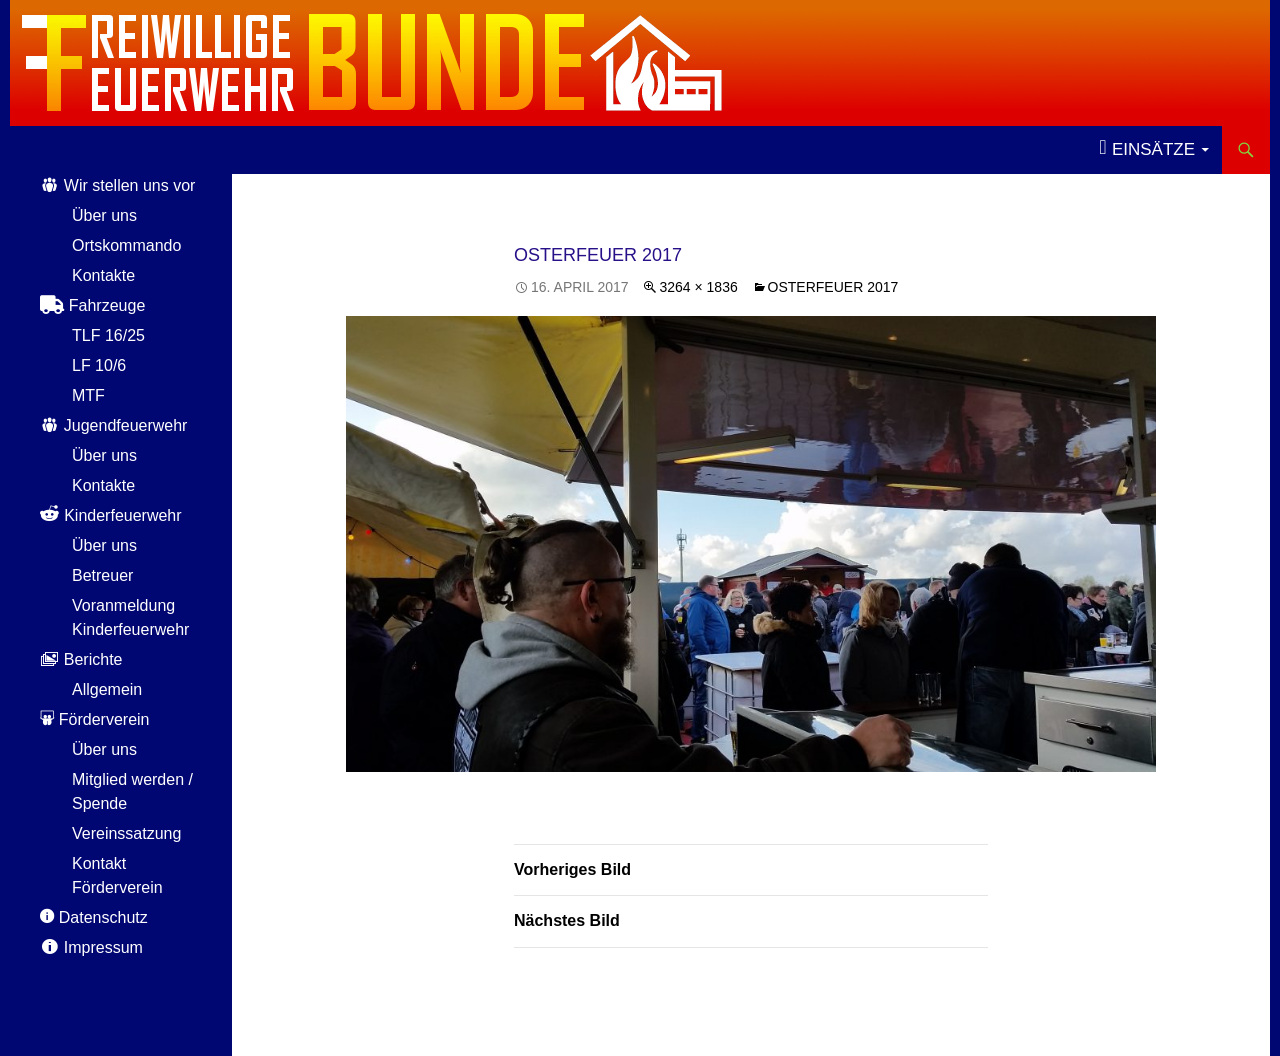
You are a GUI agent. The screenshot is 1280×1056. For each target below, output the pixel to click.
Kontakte (103, 275)
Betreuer (102, 575)
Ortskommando (126, 245)
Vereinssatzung (126, 833)
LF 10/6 (99, 365)
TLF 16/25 (108, 335)
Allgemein (107, 689)
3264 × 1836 (698, 287)
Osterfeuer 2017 (833, 287)
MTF (88, 395)
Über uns (104, 215)
